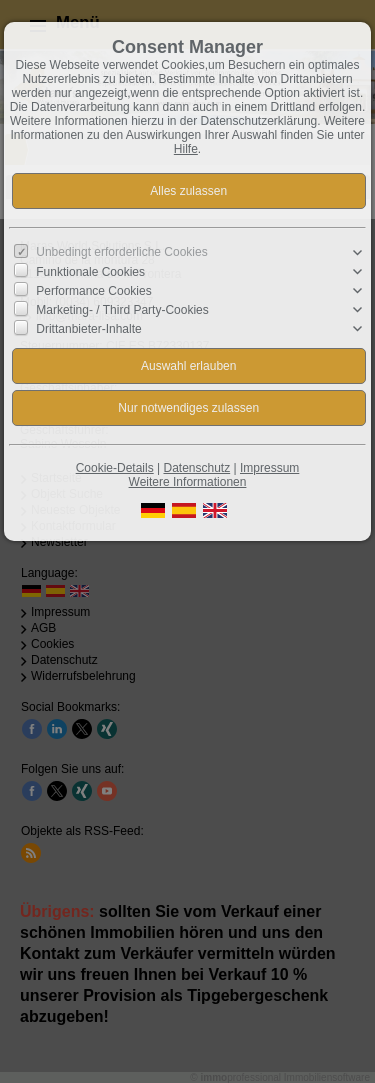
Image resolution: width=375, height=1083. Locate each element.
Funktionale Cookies (90, 272)
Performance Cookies (93, 291)
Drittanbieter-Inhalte (88, 329)
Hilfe (186, 149)
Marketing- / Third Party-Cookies (122, 310)
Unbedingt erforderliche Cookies (121, 252)
